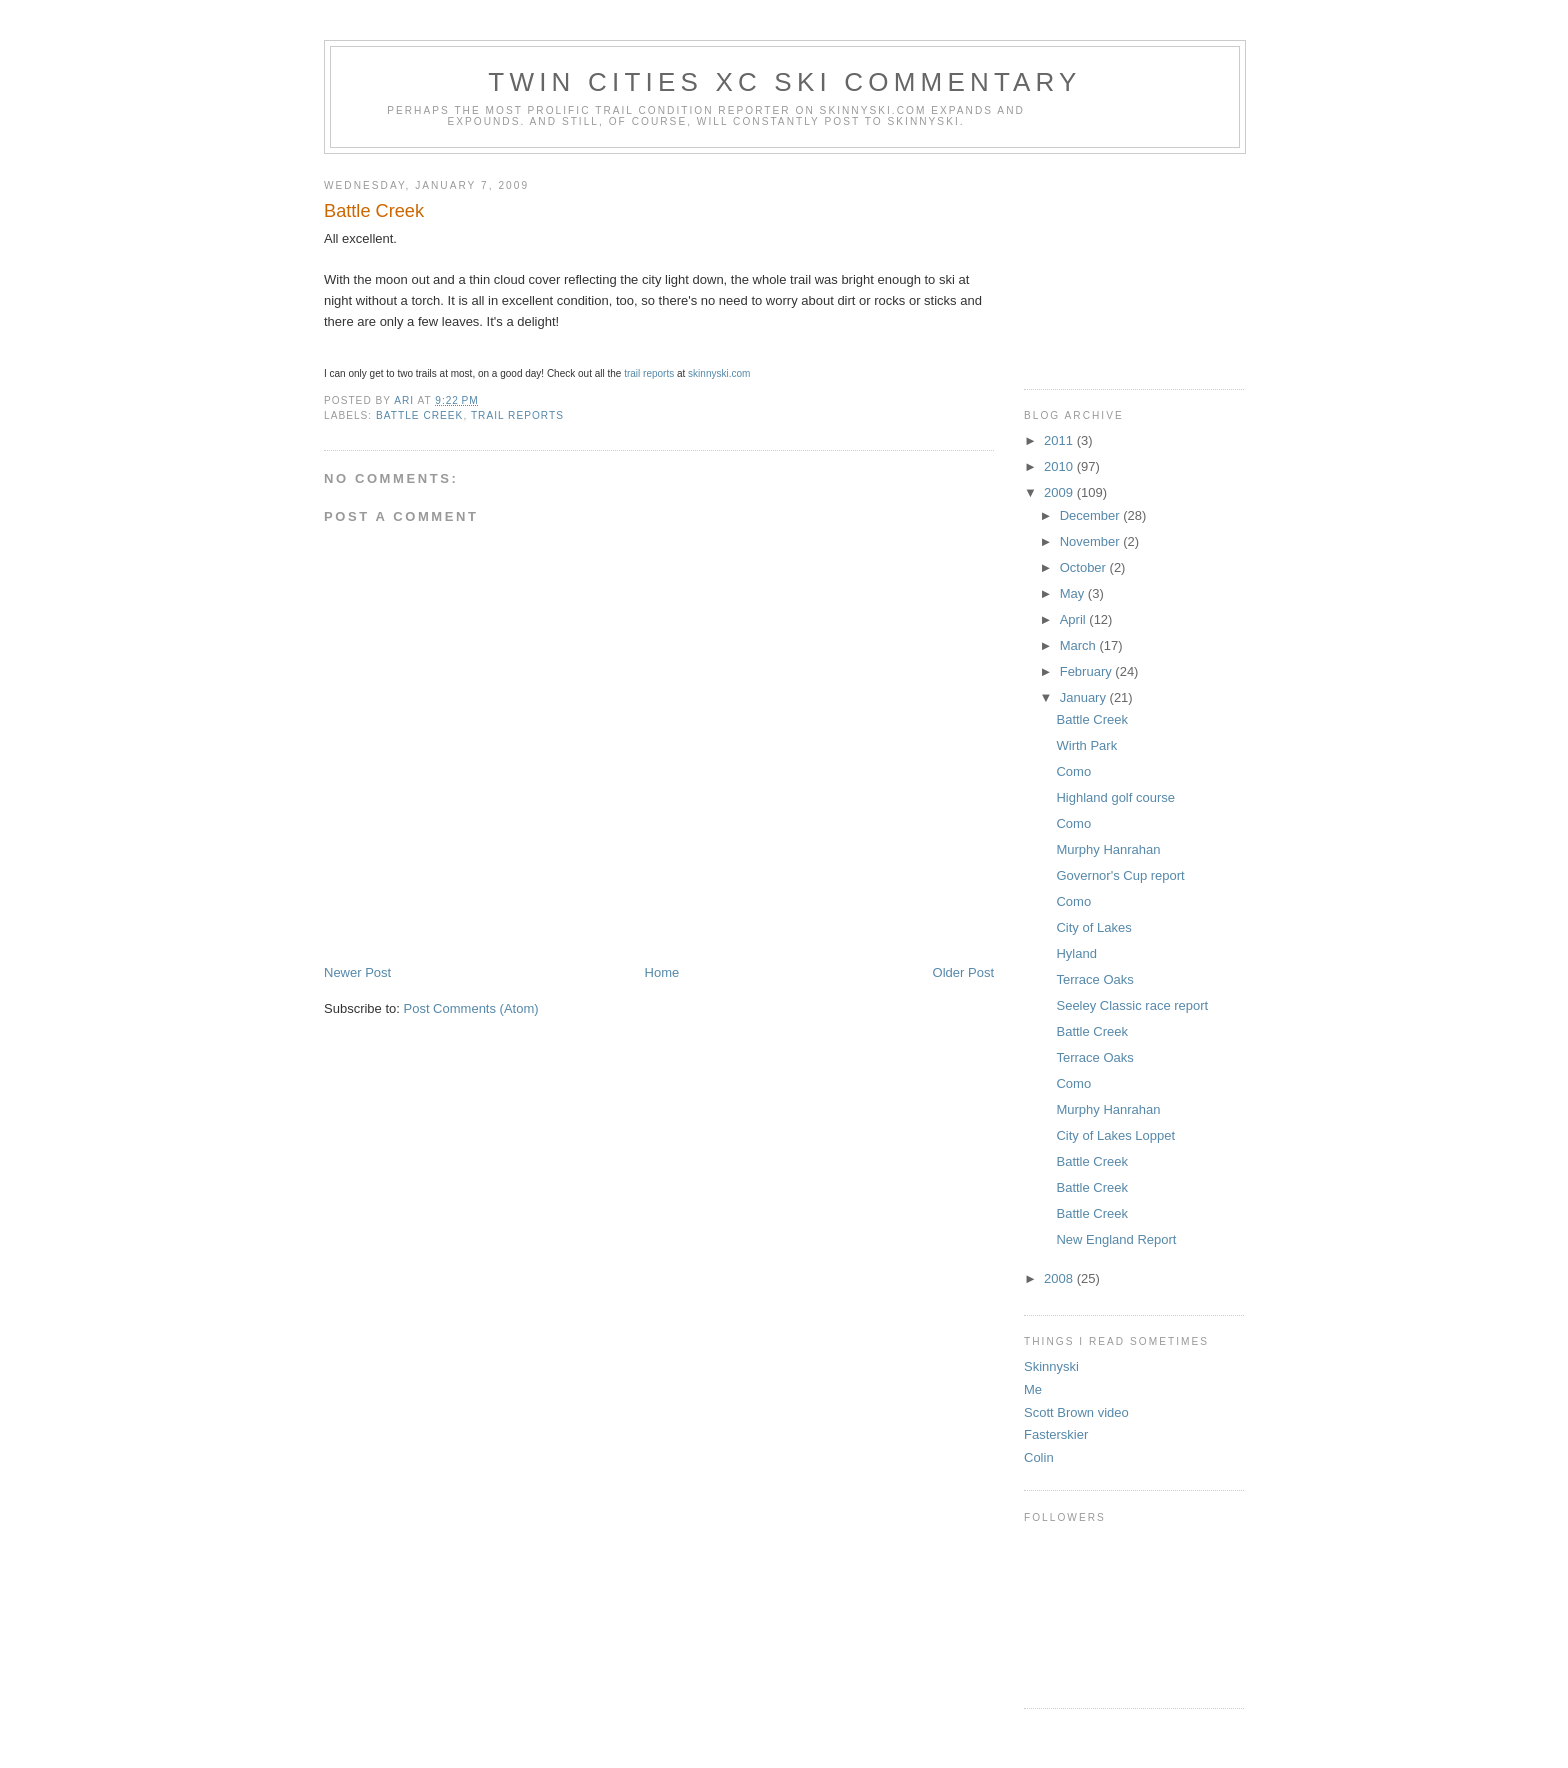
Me (1033, 1389)
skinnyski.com (719, 373)
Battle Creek (1092, 719)
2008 (1060, 1278)
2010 (1060, 466)
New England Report (1116, 1239)
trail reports (649, 373)
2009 (1060, 492)
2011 (1060, 440)
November (1092, 541)
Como (1073, 771)
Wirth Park (1086, 745)
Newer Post (357, 972)
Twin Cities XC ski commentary (784, 82)
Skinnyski (1051, 1366)
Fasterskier (1056, 1434)
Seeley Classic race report (1132, 1005)
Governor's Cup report (1120, 875)
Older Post (963, 972)
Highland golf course (1115, 797)
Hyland (1076, 953)
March (1080, 645)
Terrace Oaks (1094, 979)
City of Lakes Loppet (1115, 1135)
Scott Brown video (1076, 1412)
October (1085, 567)
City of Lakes (1093, 927)
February (1088, 671)
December (1092, 515)
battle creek (419, 415)
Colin (1039, 1457)
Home (662, 972)
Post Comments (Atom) (471, 1008)
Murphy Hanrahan (1108, 849)
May (1074, 593)
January (1085, 697)
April (1075, 619)
